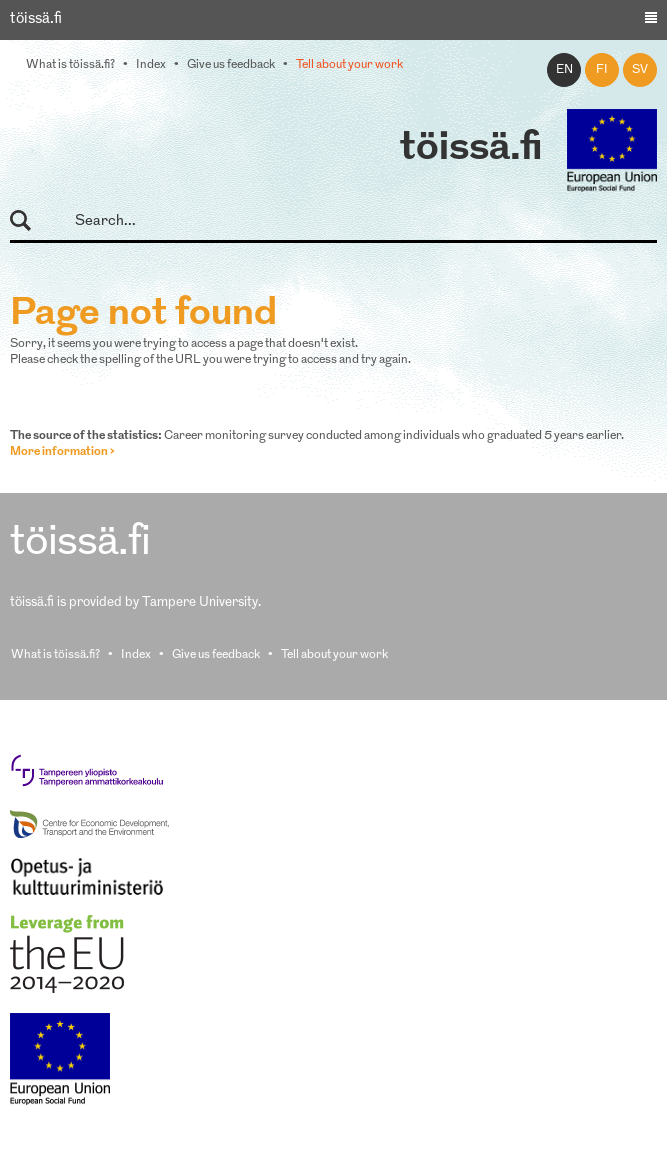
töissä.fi (471, 149)
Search (29, 221)
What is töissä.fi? (70, 65)
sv (640, 70)
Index (151, 65)
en (564, 70)
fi (602, 70)
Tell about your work (349, 65)
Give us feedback (231, 65)
